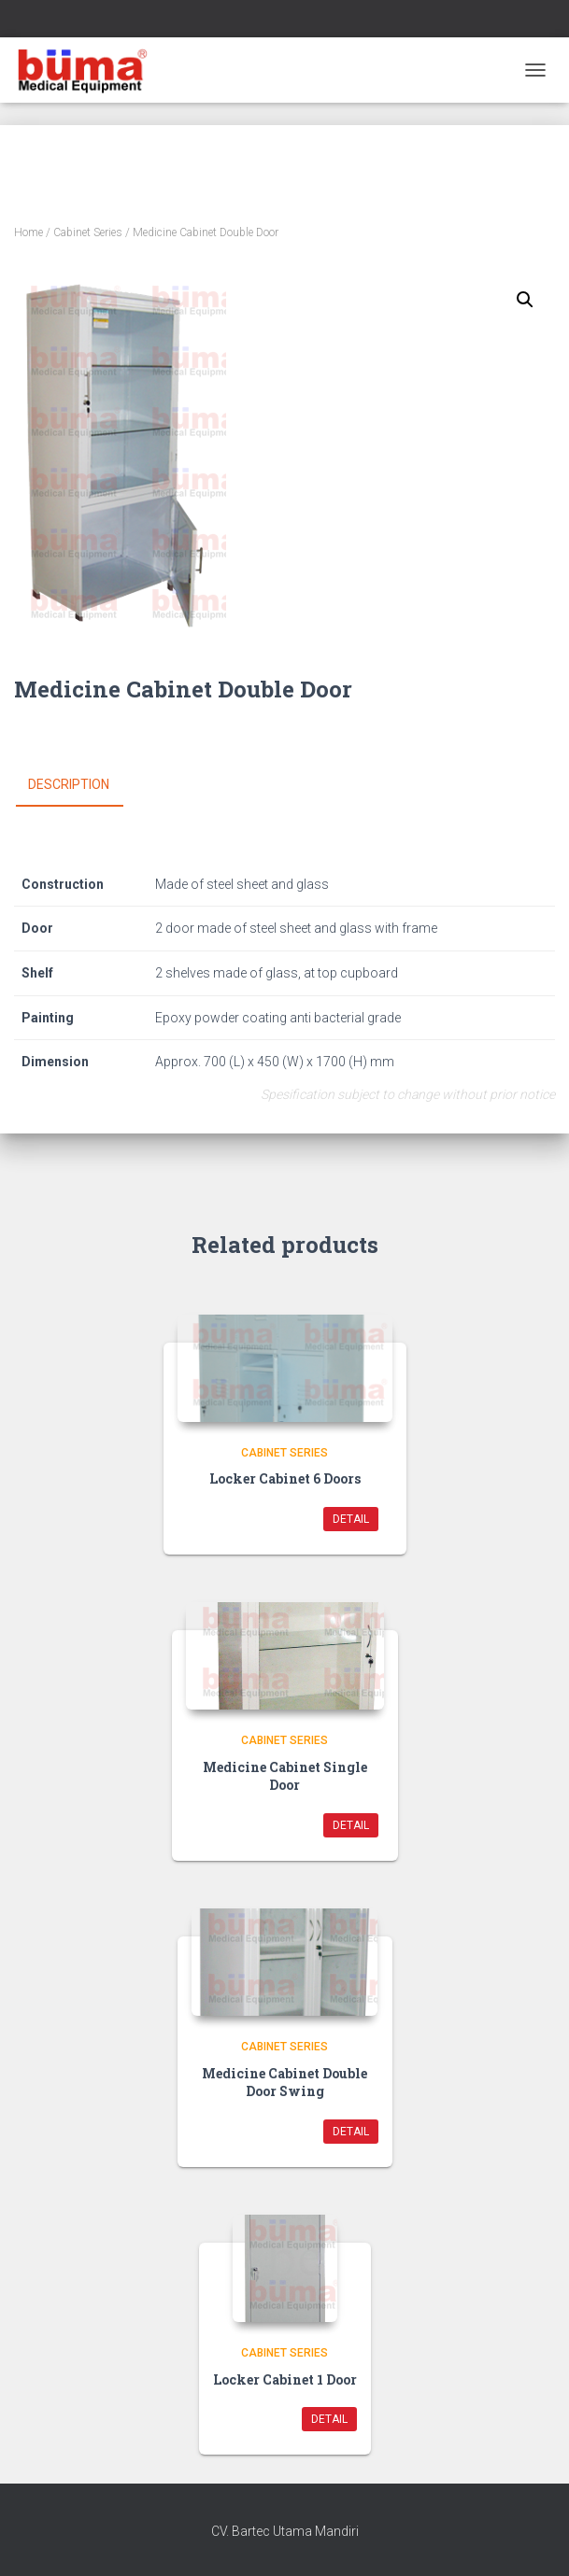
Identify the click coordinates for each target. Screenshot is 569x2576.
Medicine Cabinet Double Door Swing (284, 2082)
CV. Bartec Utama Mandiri (285, 2531)
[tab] (82, 785)
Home (28, 232)
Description (68, 784)
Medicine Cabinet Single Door (285, 1776)
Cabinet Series (87, 232)
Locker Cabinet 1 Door (285, 2379)
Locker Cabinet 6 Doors (285, 1478)
